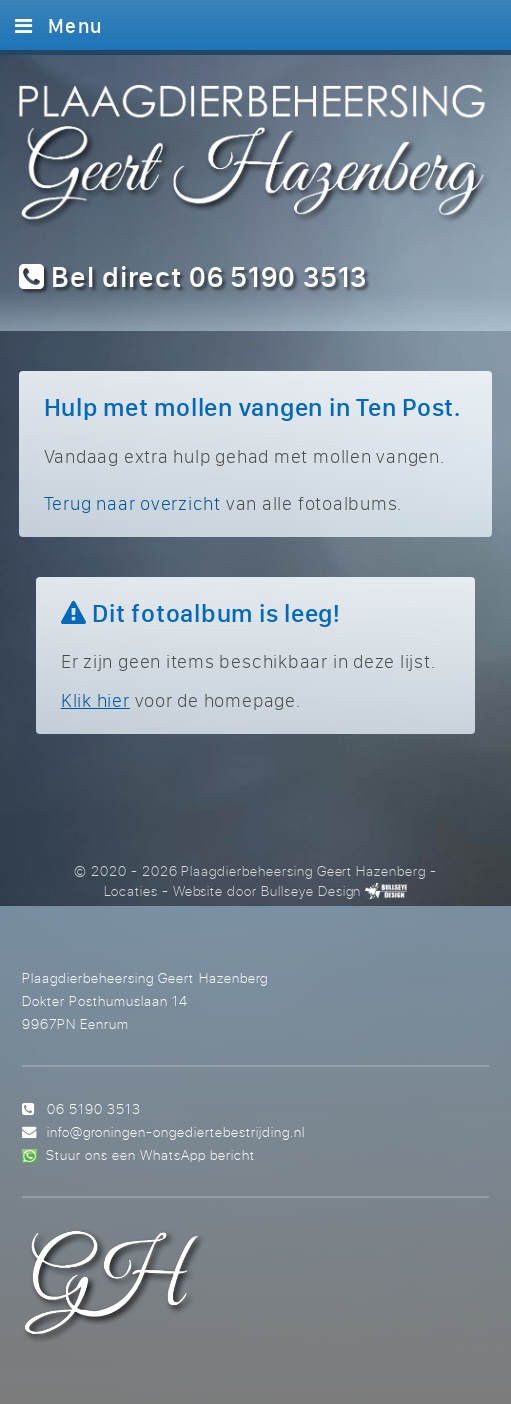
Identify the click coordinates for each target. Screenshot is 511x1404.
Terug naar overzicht (132, 503)
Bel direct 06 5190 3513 (193, 276)
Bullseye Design (311, 891)
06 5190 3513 (94, 1108)
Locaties (131, 891)
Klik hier (95, 700)
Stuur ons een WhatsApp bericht (150, 1154)
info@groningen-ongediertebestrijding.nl (176, 1131)
